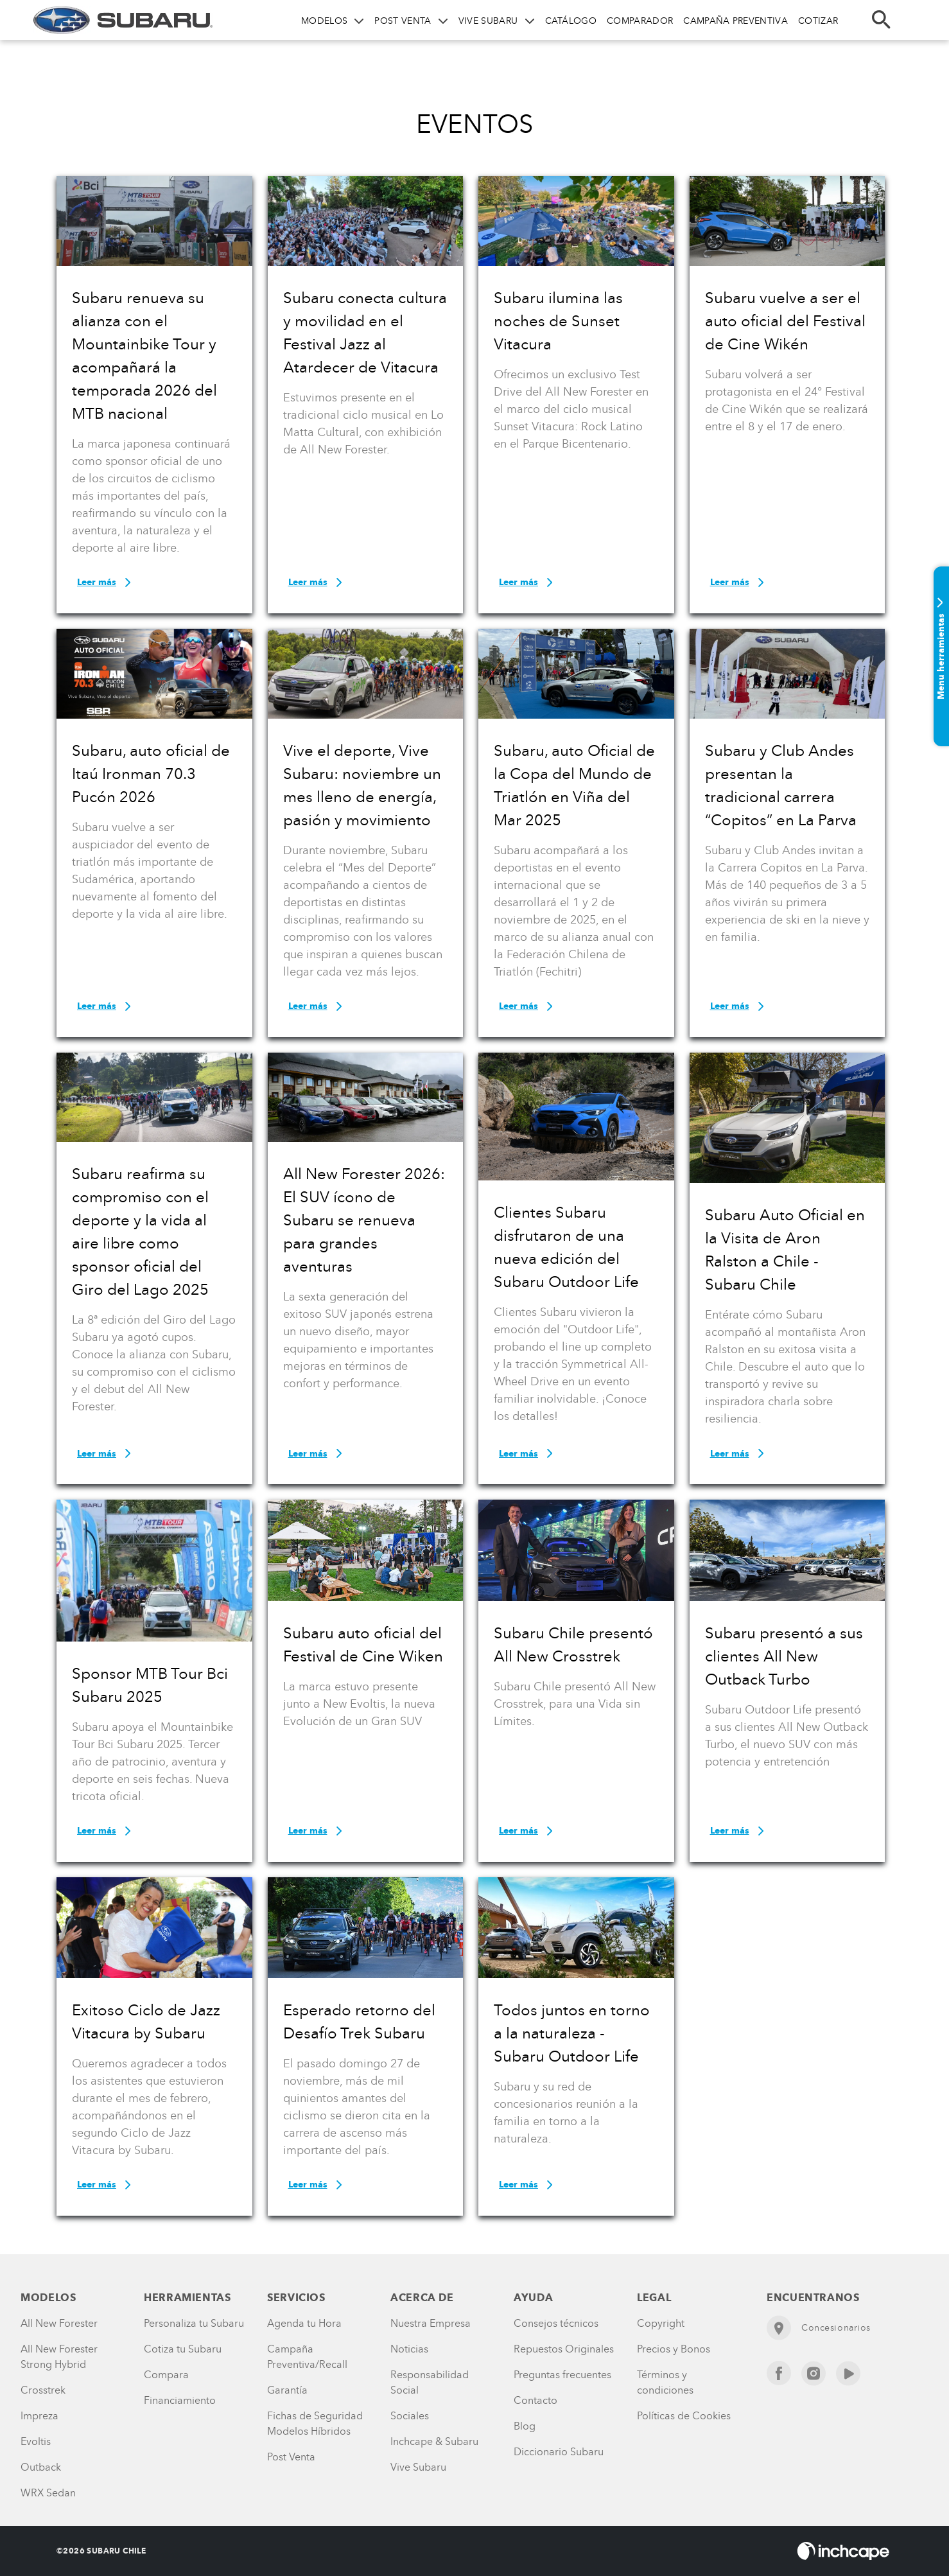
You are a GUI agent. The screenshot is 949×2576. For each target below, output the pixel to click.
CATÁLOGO (571, 20)
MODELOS (324, 20)
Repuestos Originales (564, 2349)
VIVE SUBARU (488, 20)
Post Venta (291, 2457)
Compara (166, 2375)
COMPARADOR (640, 20)
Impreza (39, 2416)
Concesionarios (819, 2327)
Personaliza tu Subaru (194, 2323)
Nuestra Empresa (430, 2323)
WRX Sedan (48, 2493)
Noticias (409, 2349)
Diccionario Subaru (559, 2452)
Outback (41, 2467)
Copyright (660, 2323)
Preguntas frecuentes (562, 2375)
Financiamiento (180, 2400)
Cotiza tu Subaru (183, 2349)
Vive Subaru (418, 2467)
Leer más (105, 582)
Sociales (409, 2416)
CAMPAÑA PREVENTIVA (735, 20)
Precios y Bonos (673, 2349)
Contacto (535, 2400)
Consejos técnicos (556, 2323)
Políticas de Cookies (684, 2416)
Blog (524, 2426)
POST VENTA (402, 20)
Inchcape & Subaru (434, 2441)
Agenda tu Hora (304, 2323)
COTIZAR (818, 20)
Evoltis (36, 2441)
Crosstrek (43, 2390)
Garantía (287, 2390)
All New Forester (59, 2323)
